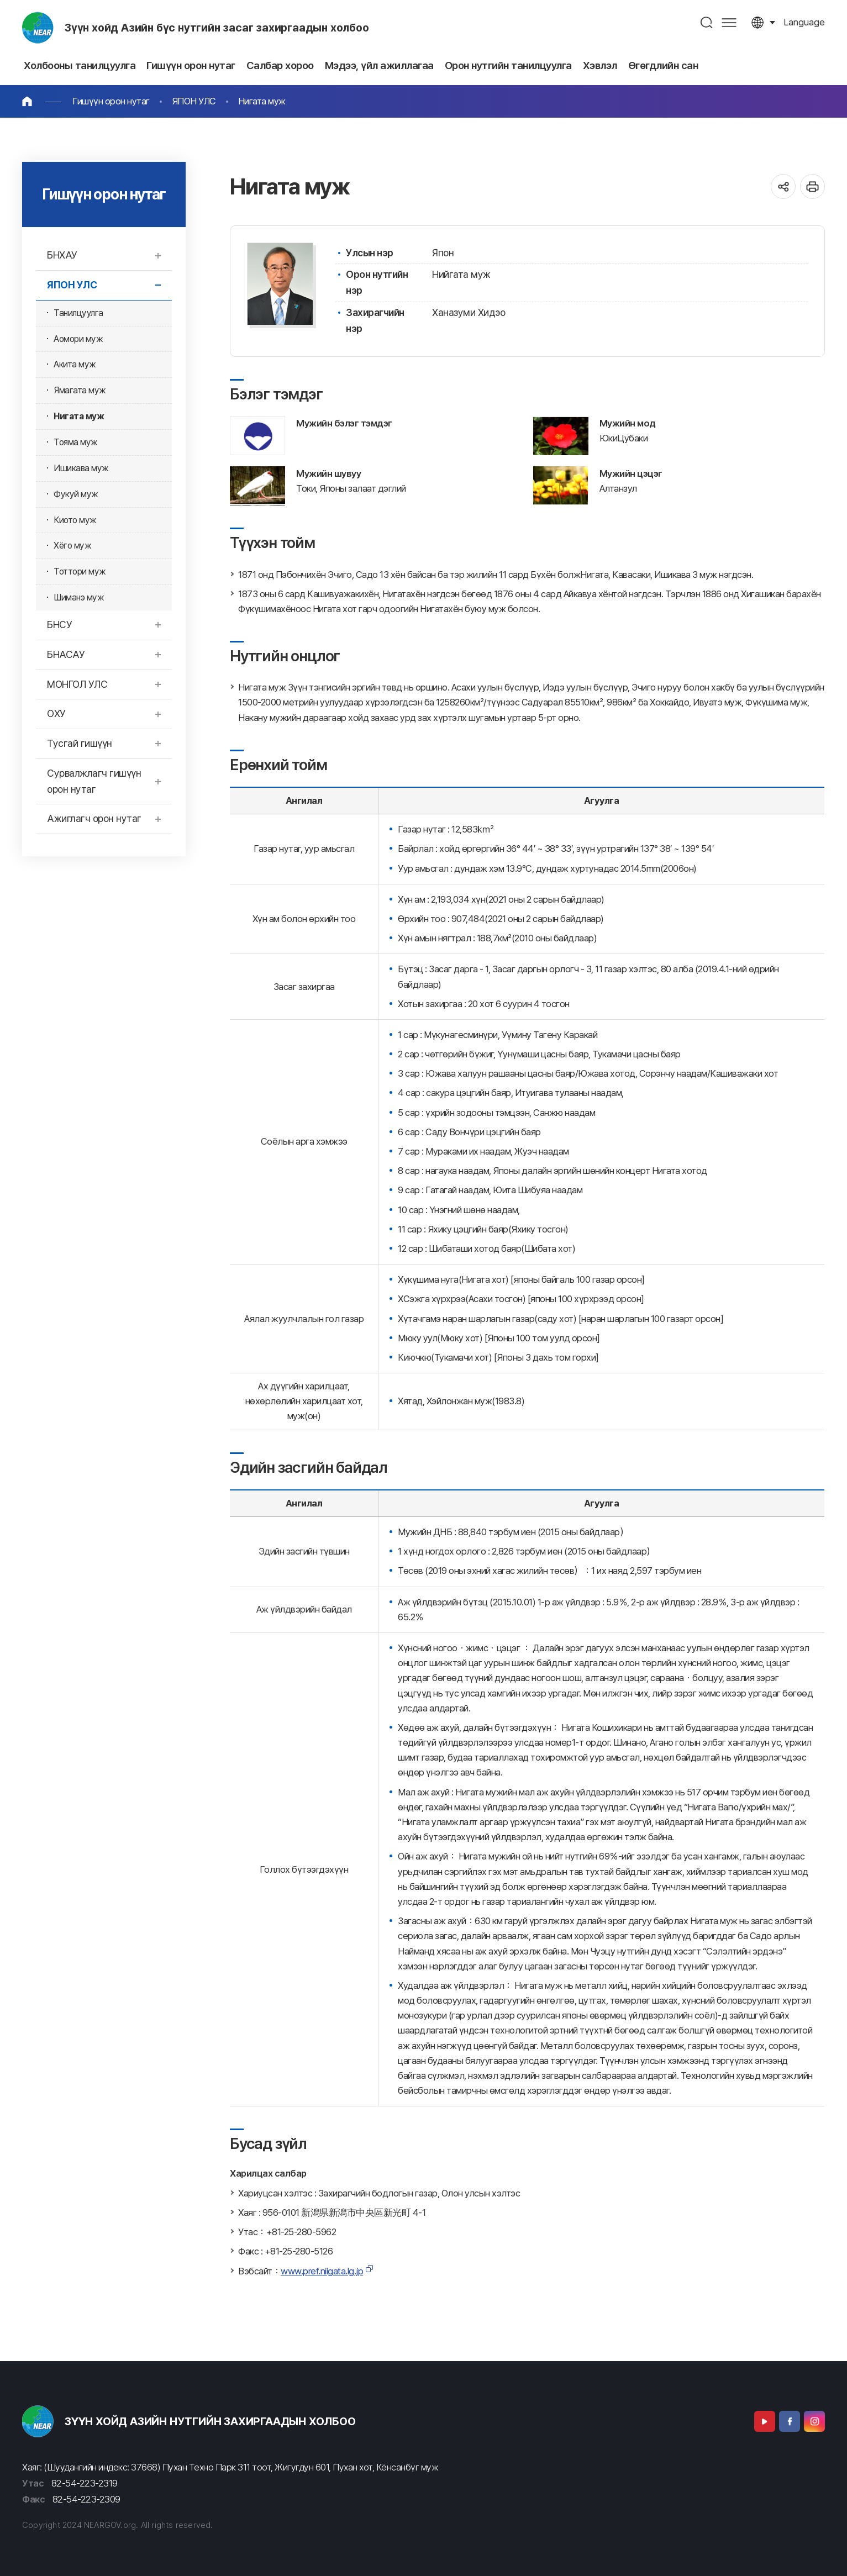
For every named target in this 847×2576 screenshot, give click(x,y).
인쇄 (812, 186)
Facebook (789, 2421)
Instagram (814, 2421)
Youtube (764, 2421)
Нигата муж (262, 101)
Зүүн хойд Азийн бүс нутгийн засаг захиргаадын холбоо (217, 27)
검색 (706, 22)
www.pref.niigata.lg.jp (322, 2271)
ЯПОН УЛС (194, 101)
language (804, 22)
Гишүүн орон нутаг (111, 101)
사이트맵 (729, 22)
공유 (783, 186)
